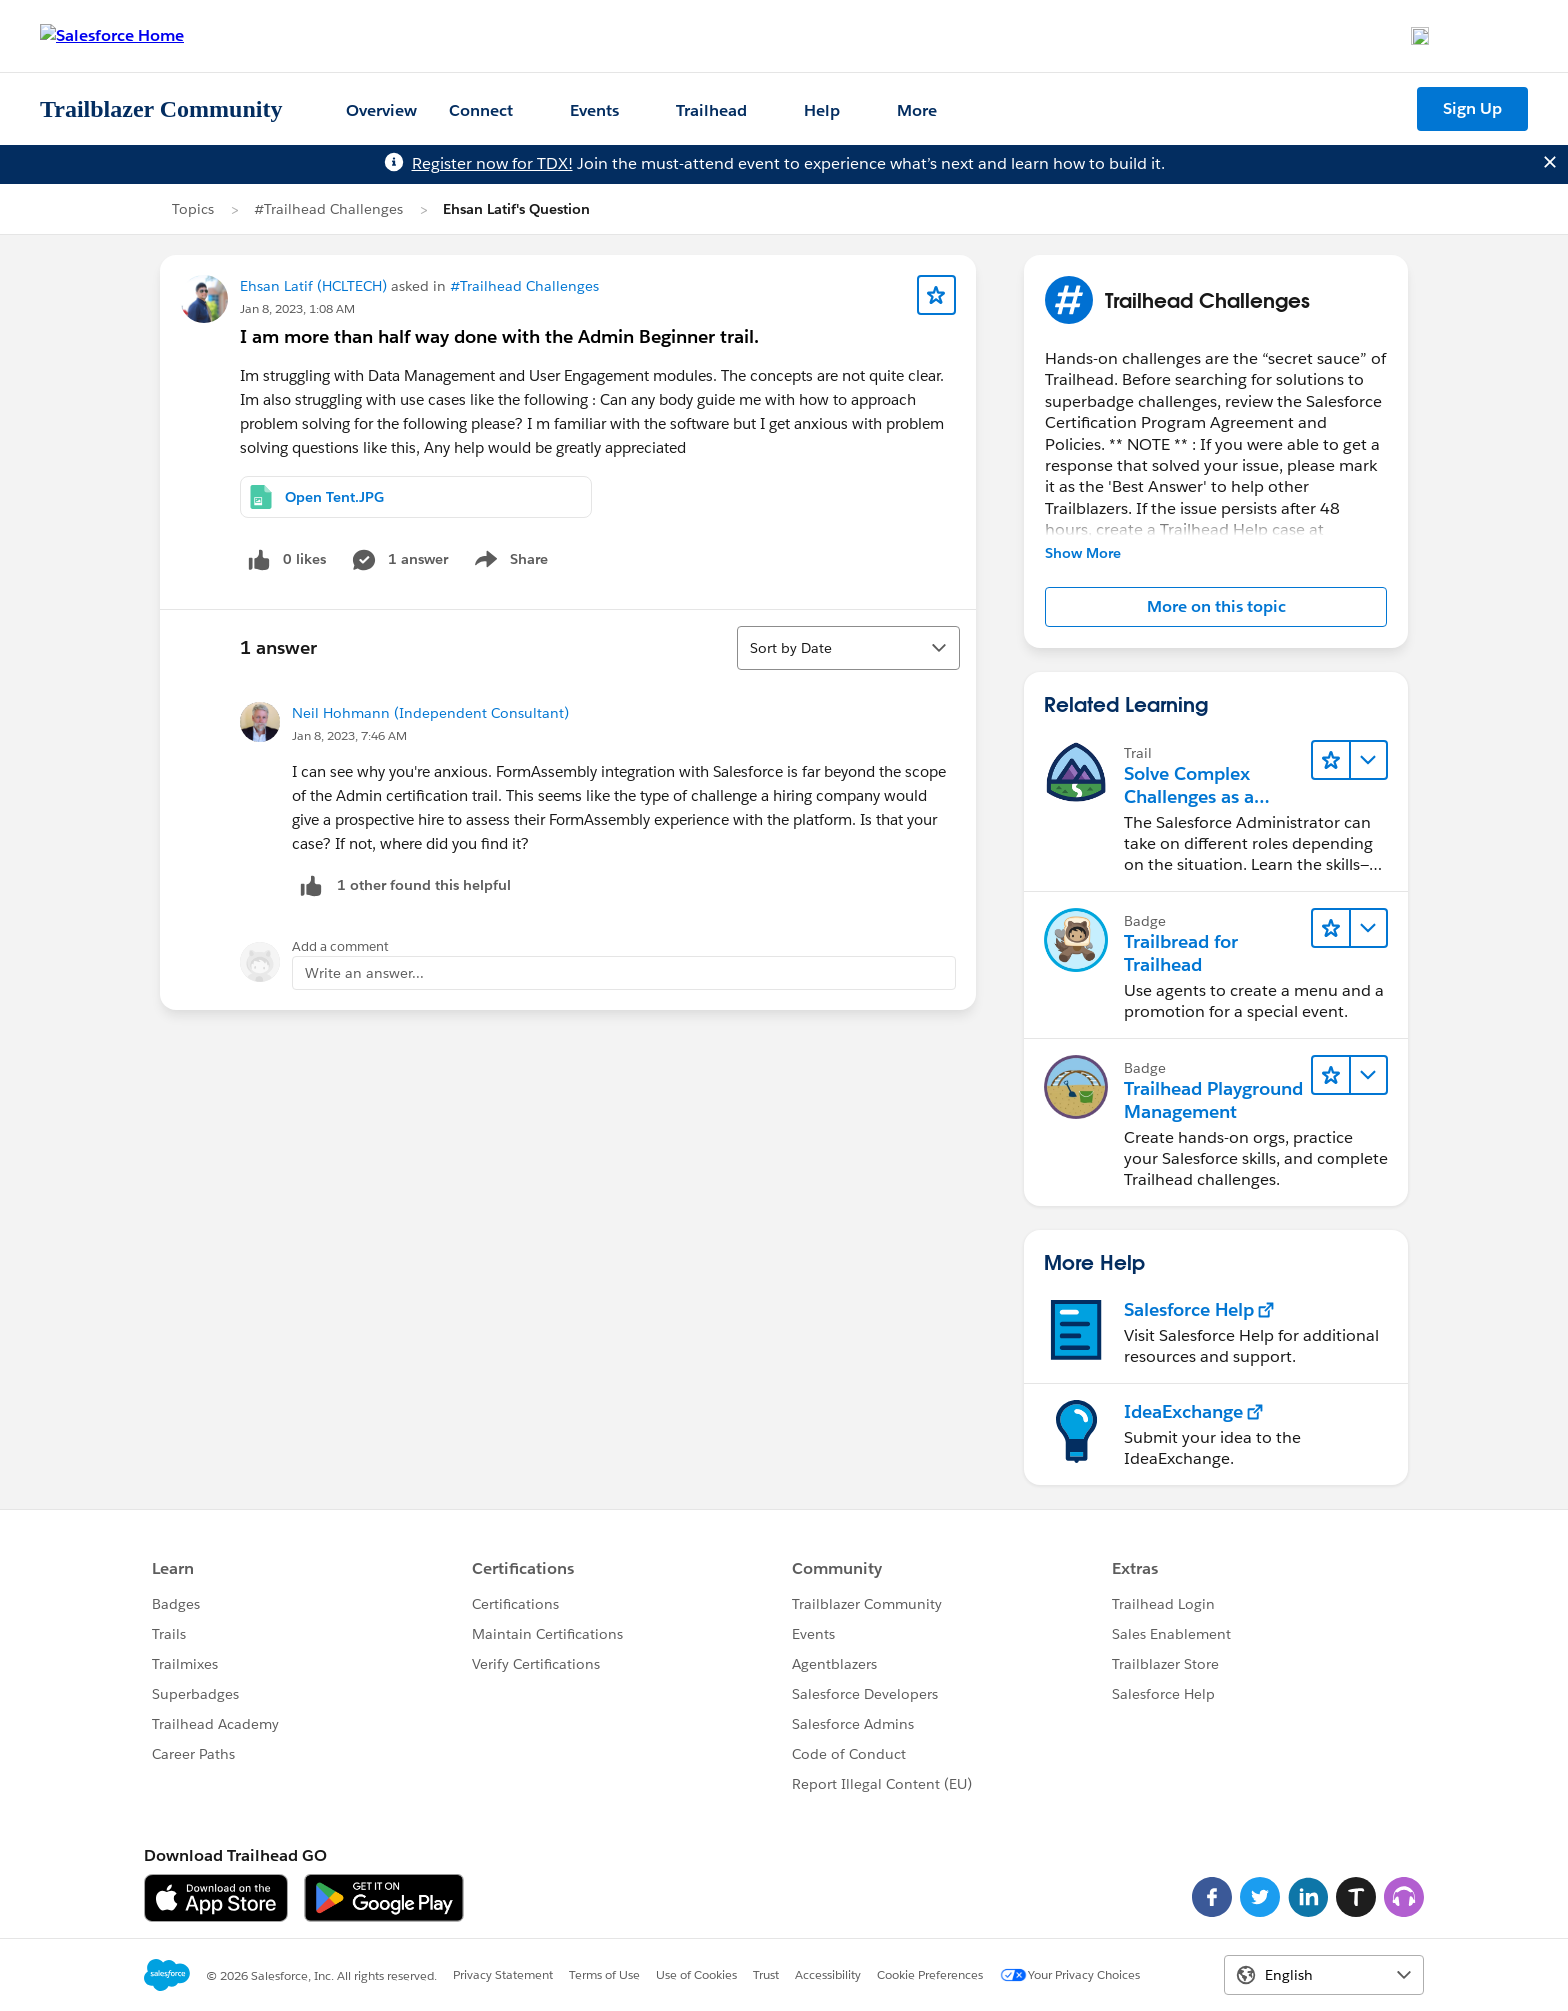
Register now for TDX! (492, 163)
